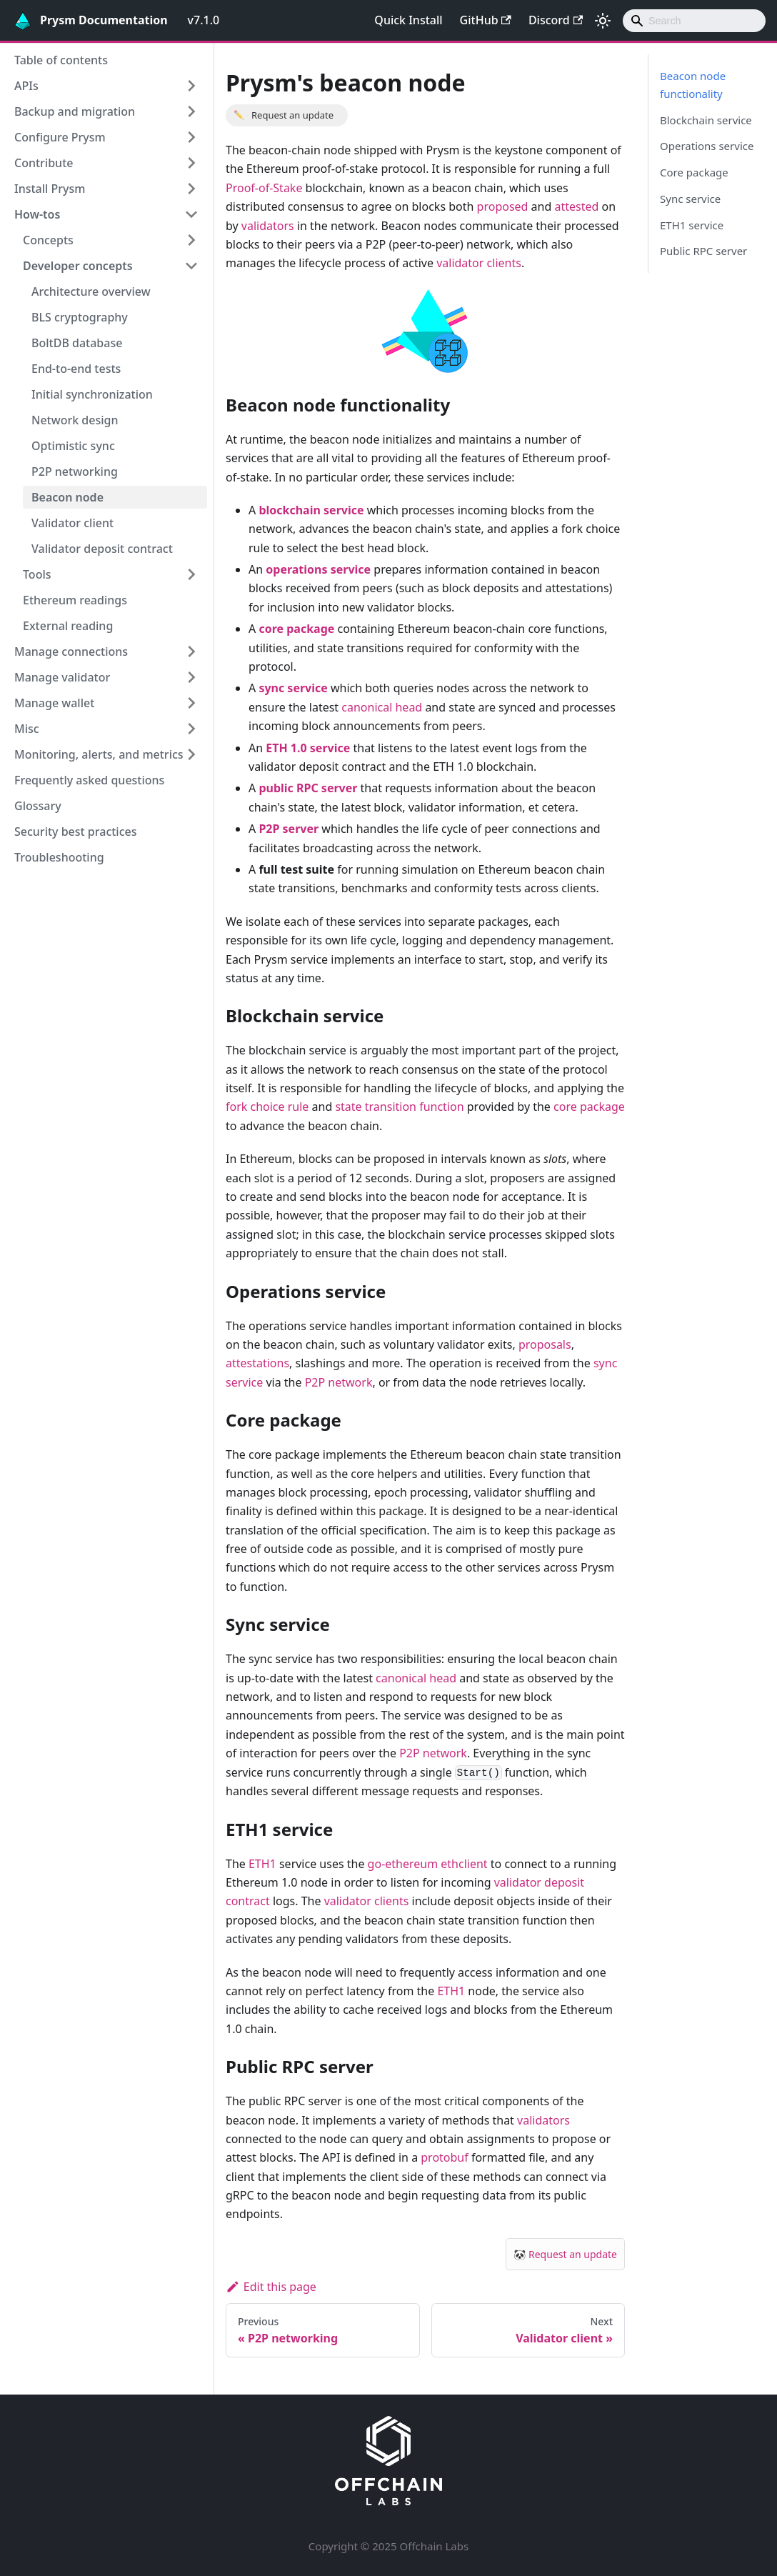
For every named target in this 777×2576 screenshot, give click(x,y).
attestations (257, 1363)
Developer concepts (78, 266)
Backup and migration (74, 111)
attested (576, 206)
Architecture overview (91, 291)
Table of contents (61, 60)
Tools (37, 574)
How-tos (37, 214)
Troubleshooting (59, 857)
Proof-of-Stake (264, 188)
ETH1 (262, 1864)
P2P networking (74, 471)
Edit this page (271, 2287)
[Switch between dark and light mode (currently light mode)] (602, 20)
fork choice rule (267, 1106)
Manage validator (62, 677)
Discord (555, 20)
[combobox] (694, 20)
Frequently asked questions (89, 780)
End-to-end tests (76, 368)
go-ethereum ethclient (428, 1864)
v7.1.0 (204, 20)
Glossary (37, 806)
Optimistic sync (73, 446)
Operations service (706, 146)
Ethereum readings (75, 600)
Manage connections (71, 651)
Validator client (72, 523)
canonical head (381, 707)
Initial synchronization (92, 394)
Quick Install (408, 20)
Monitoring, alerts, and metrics (99, 754)
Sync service (690, 198)
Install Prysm (49, 188)
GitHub (485, 20)
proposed (502, 206)
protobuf (444, 2157)
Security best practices (75, 831)
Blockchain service (706, 120)
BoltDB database (76, 343)
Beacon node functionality (693, 85)
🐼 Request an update (565, 2254)
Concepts (48, 240)
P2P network (339, 1382)
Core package (694, 172)
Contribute (43, 163)
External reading (68, 626)
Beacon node (67, 497)
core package (589, 1106)
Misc (26, 729)
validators (267, 226)
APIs (26, 86)
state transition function (399, 1106)
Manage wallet (54, 703)
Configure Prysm (60, 137)
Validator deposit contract (102, 548)
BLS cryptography (79, 317)
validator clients (478, 263)
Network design (74, 420)
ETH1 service (691, 225)
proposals (544, 1344)
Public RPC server (703, 251)
